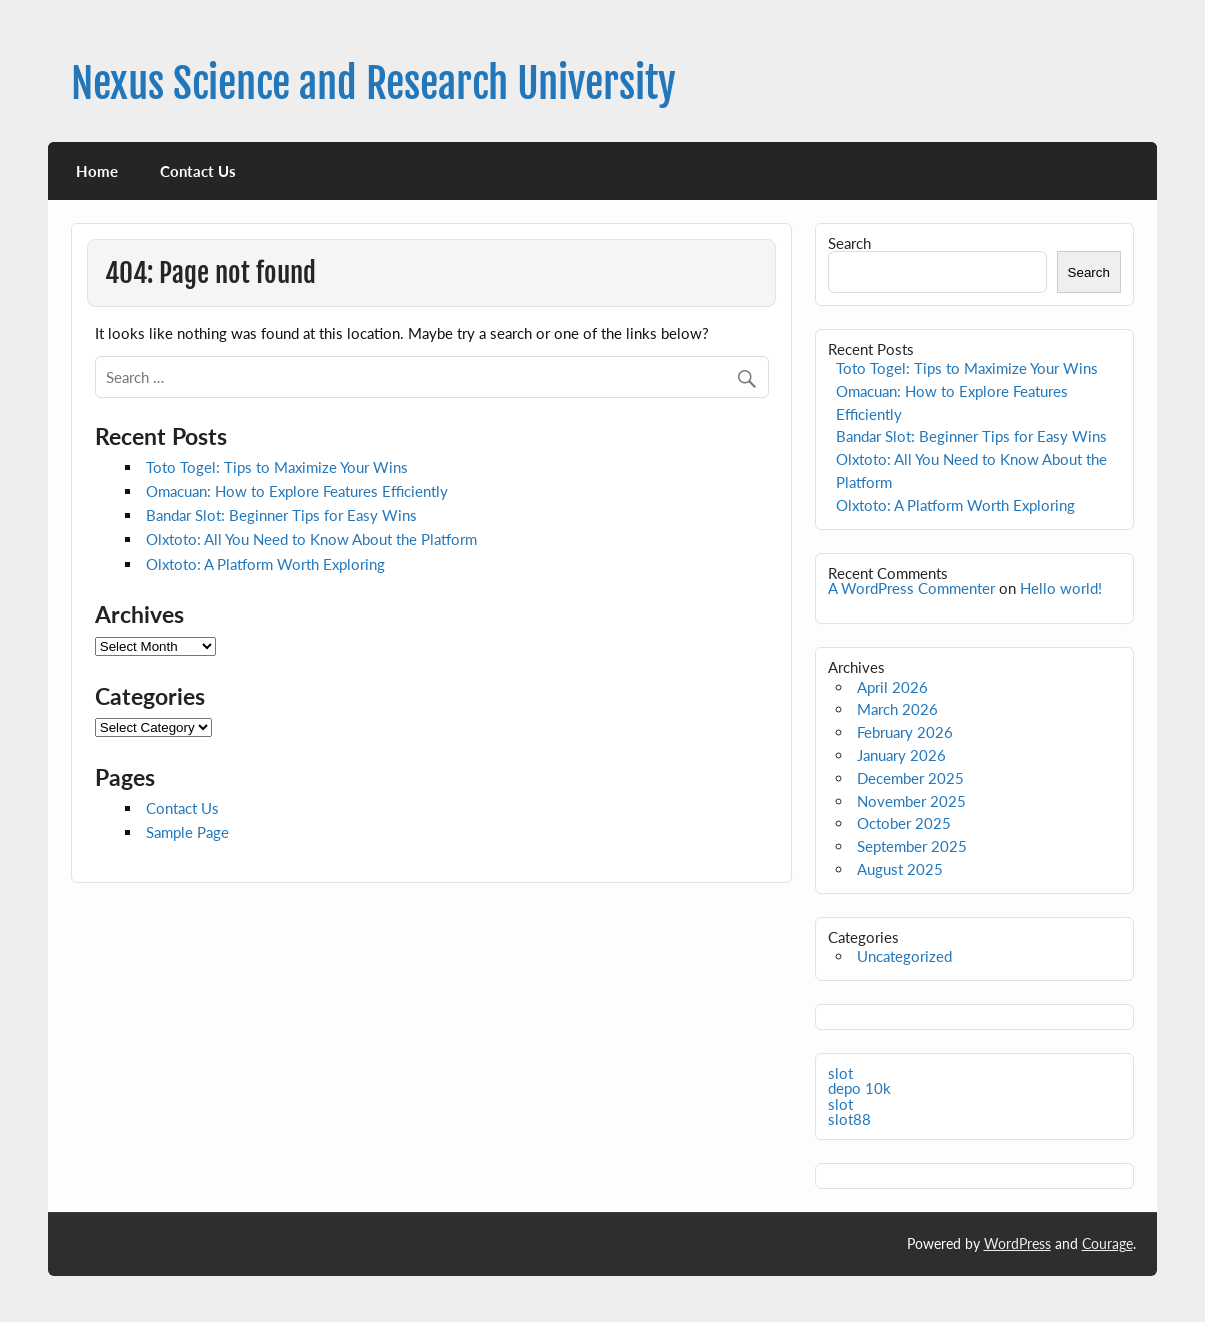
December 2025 (910, 778)
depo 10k (859, 1088)
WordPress (1017, 1243)
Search (849, 243)
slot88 (849, 1119)
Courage (1107, 1243)
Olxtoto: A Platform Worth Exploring (265, 564)
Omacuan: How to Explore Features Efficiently (297, 491)
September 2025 (912, 846)
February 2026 (905, 732)
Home (97, 171)
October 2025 (904, 823)
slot (840, 1073)
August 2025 (900, 869)
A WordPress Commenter (911, 588)
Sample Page (187, 832)
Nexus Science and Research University (373, 83)
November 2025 (911, 801)
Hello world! (1061, 588)
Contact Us (198, 171)
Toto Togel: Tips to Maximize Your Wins (277, 467)
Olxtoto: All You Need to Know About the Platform (311, 539)
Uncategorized (904, 956)
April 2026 (892, 687)
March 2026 (897, 709)
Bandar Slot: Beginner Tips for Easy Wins (281, 515)
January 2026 (901, 755)
